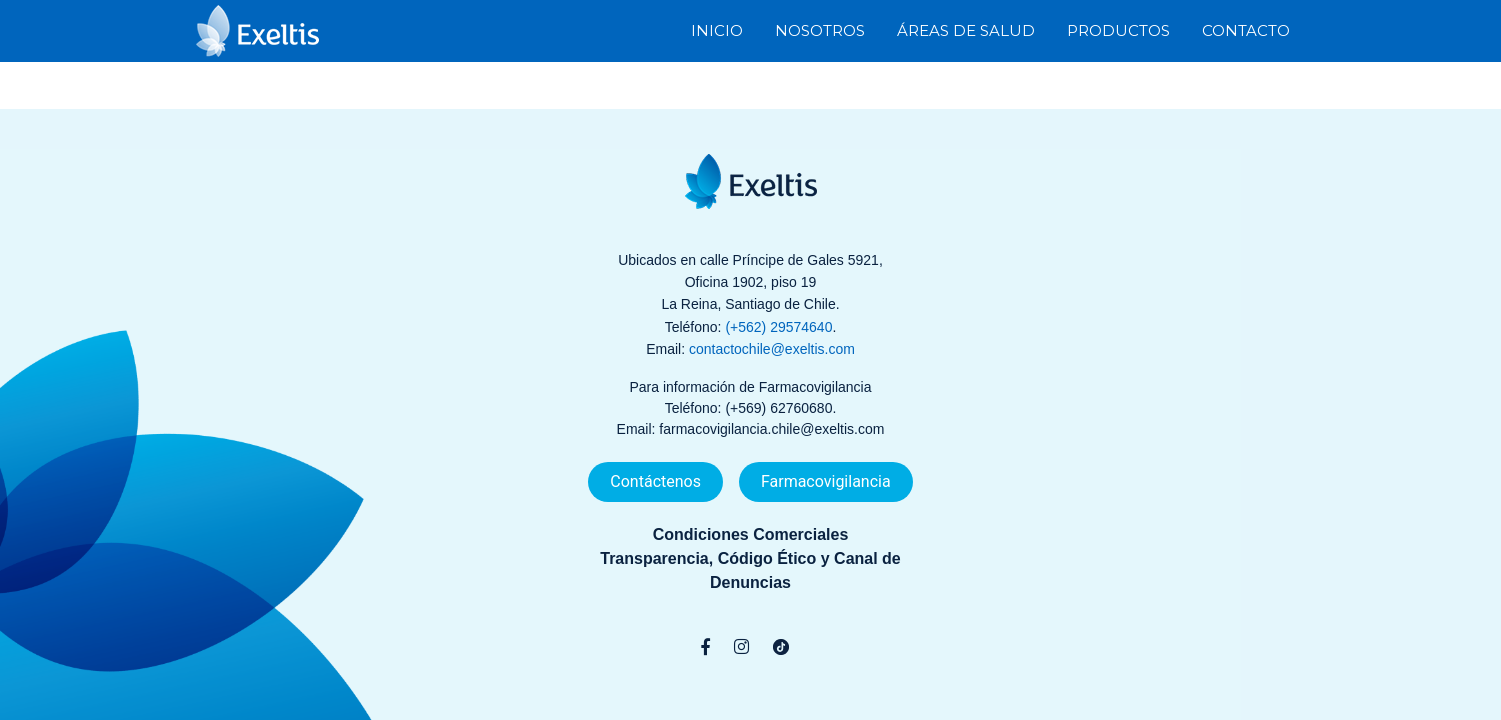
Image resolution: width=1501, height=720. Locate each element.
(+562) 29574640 (778, 327)
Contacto (1246, 29)
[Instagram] (741, 647)
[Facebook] (705, 647)
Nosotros (820, 29)
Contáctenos (655, 481)
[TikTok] (781, 647)
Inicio (717, 29)
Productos (1118, 29)
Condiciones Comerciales (751, 534)
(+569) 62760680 (778, 408)
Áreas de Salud (966, 29)
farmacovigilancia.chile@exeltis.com (771, 429)
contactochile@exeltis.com (772, 349)
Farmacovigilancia (826, 481)
